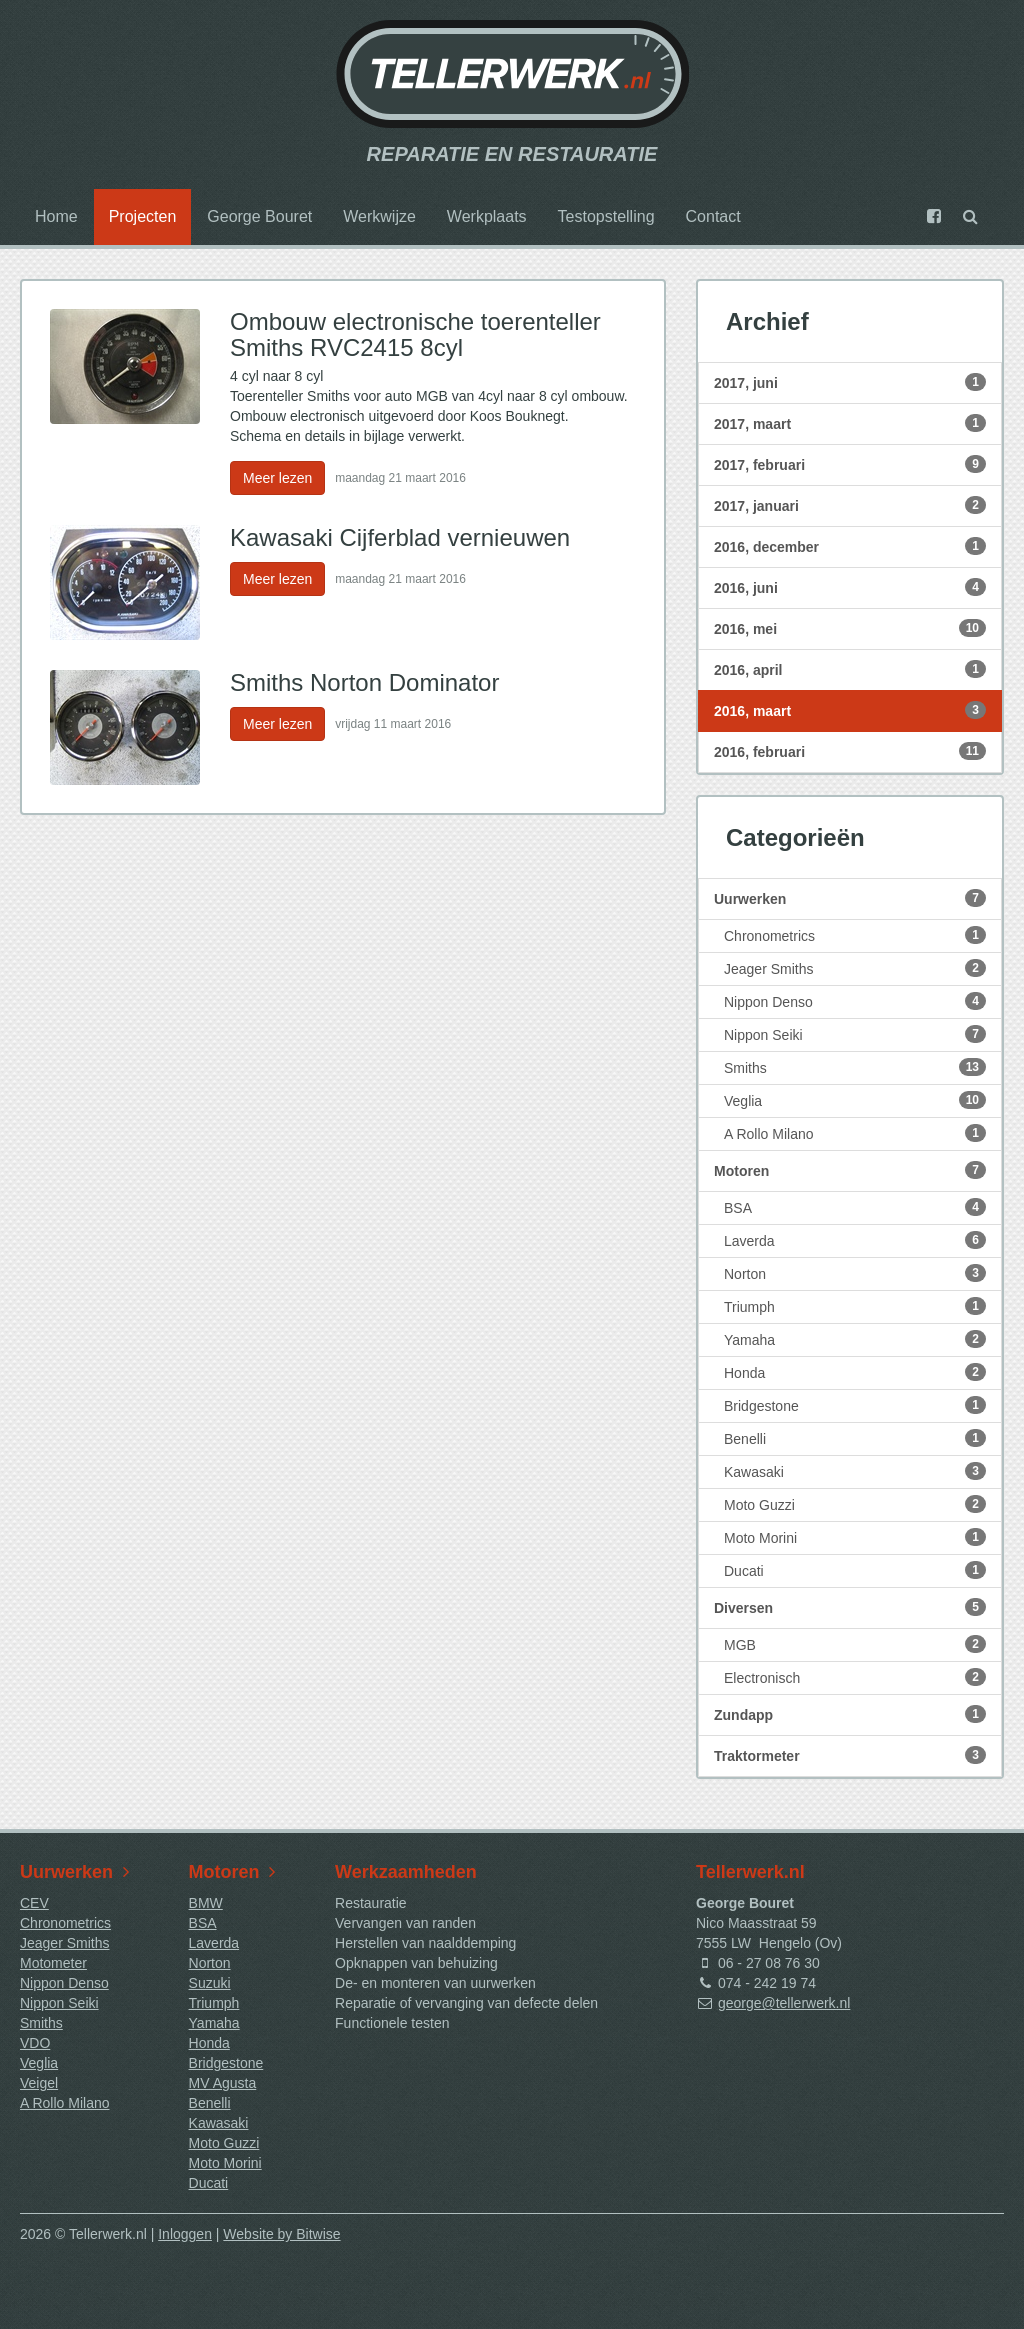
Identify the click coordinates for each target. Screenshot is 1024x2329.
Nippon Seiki (855, 1034)
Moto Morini (855, 1537)
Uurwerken (850, 898)
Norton (855, 1273)
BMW (206, 1903)
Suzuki (210, 1983)
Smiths (855, 1067)
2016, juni (850, 587)
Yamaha (855, 1339)
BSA (855, 1207)
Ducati (855, 1570)
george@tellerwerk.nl (784, 2003)
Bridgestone (855, 1405)
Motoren (850, 1170)
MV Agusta (223, 2083)
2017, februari (850, 464)
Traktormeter (850, 1755)
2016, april (850, 669)
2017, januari (850, 505)
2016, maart (850, 710)
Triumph (855, 1306)
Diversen (850, 1607)
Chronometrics (855, 935)
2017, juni (850, 382)
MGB (855, 1644)
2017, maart (850, 423)
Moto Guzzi (855, 1504)
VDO (35, 2043)
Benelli (855, 1438)
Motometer (53, 1963)
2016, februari (850, 751)
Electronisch (855, 1677)
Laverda (855, 1240)
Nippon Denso (855, 1001)
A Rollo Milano (855, 1133)
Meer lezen (277, 478)
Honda (855, 1372)
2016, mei (850, 628)
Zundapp (850, 1714)
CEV (34, 1903)
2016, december (850, 546)
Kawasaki (855, 1471)
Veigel (39, 2083)
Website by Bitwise (281, 2234)
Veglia (855, 1100)
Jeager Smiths (855, 968)
